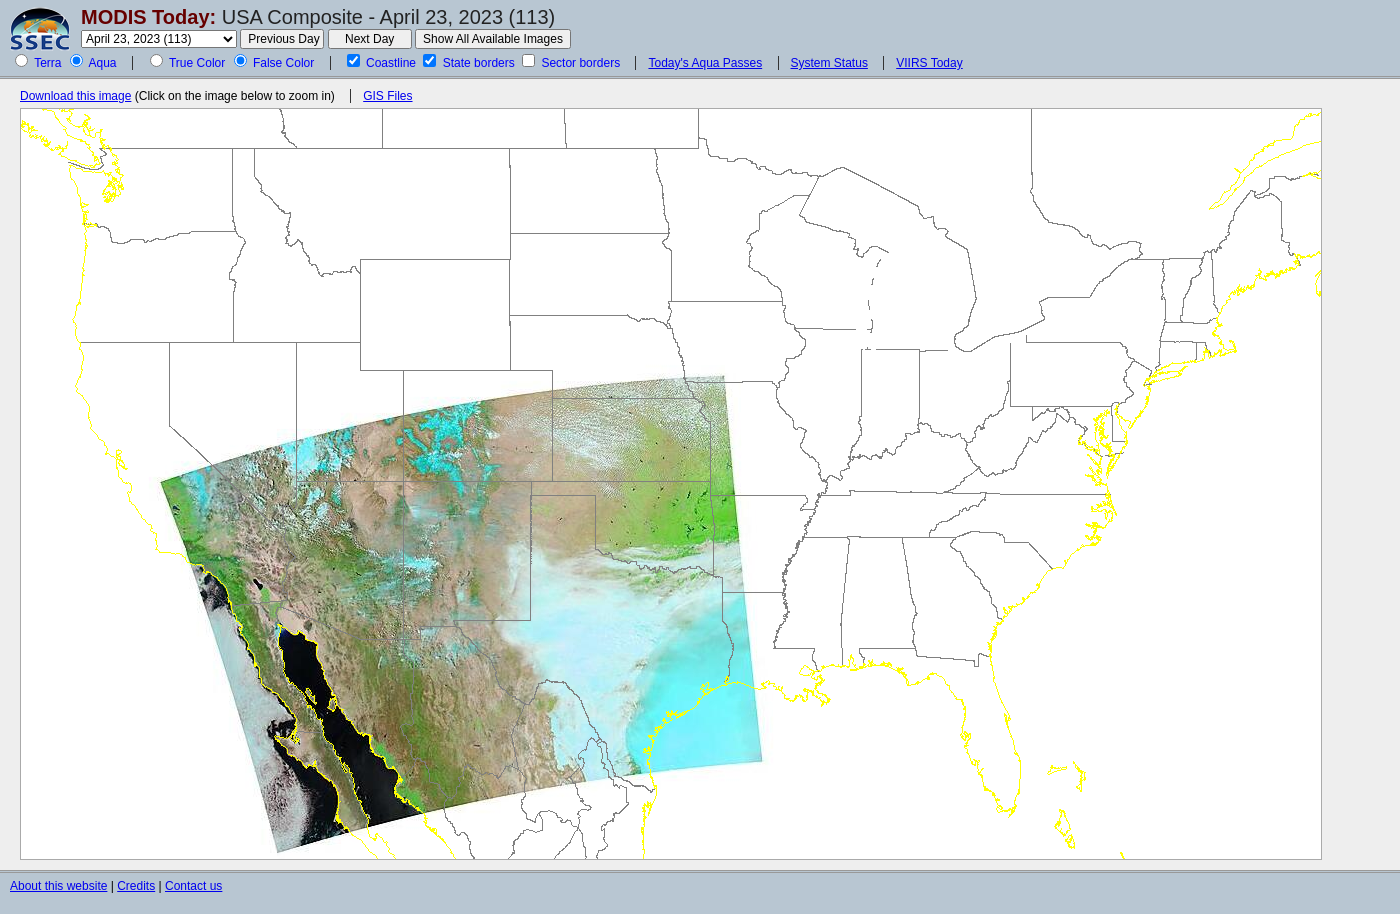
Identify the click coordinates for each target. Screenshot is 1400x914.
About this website (58, 886)
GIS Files (387, 96)
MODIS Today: (148, 17)
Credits (136, 886)
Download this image (75, 96)
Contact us (193, 886)
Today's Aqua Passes (705, 63)
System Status (829, 63)
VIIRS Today (929, 63)
